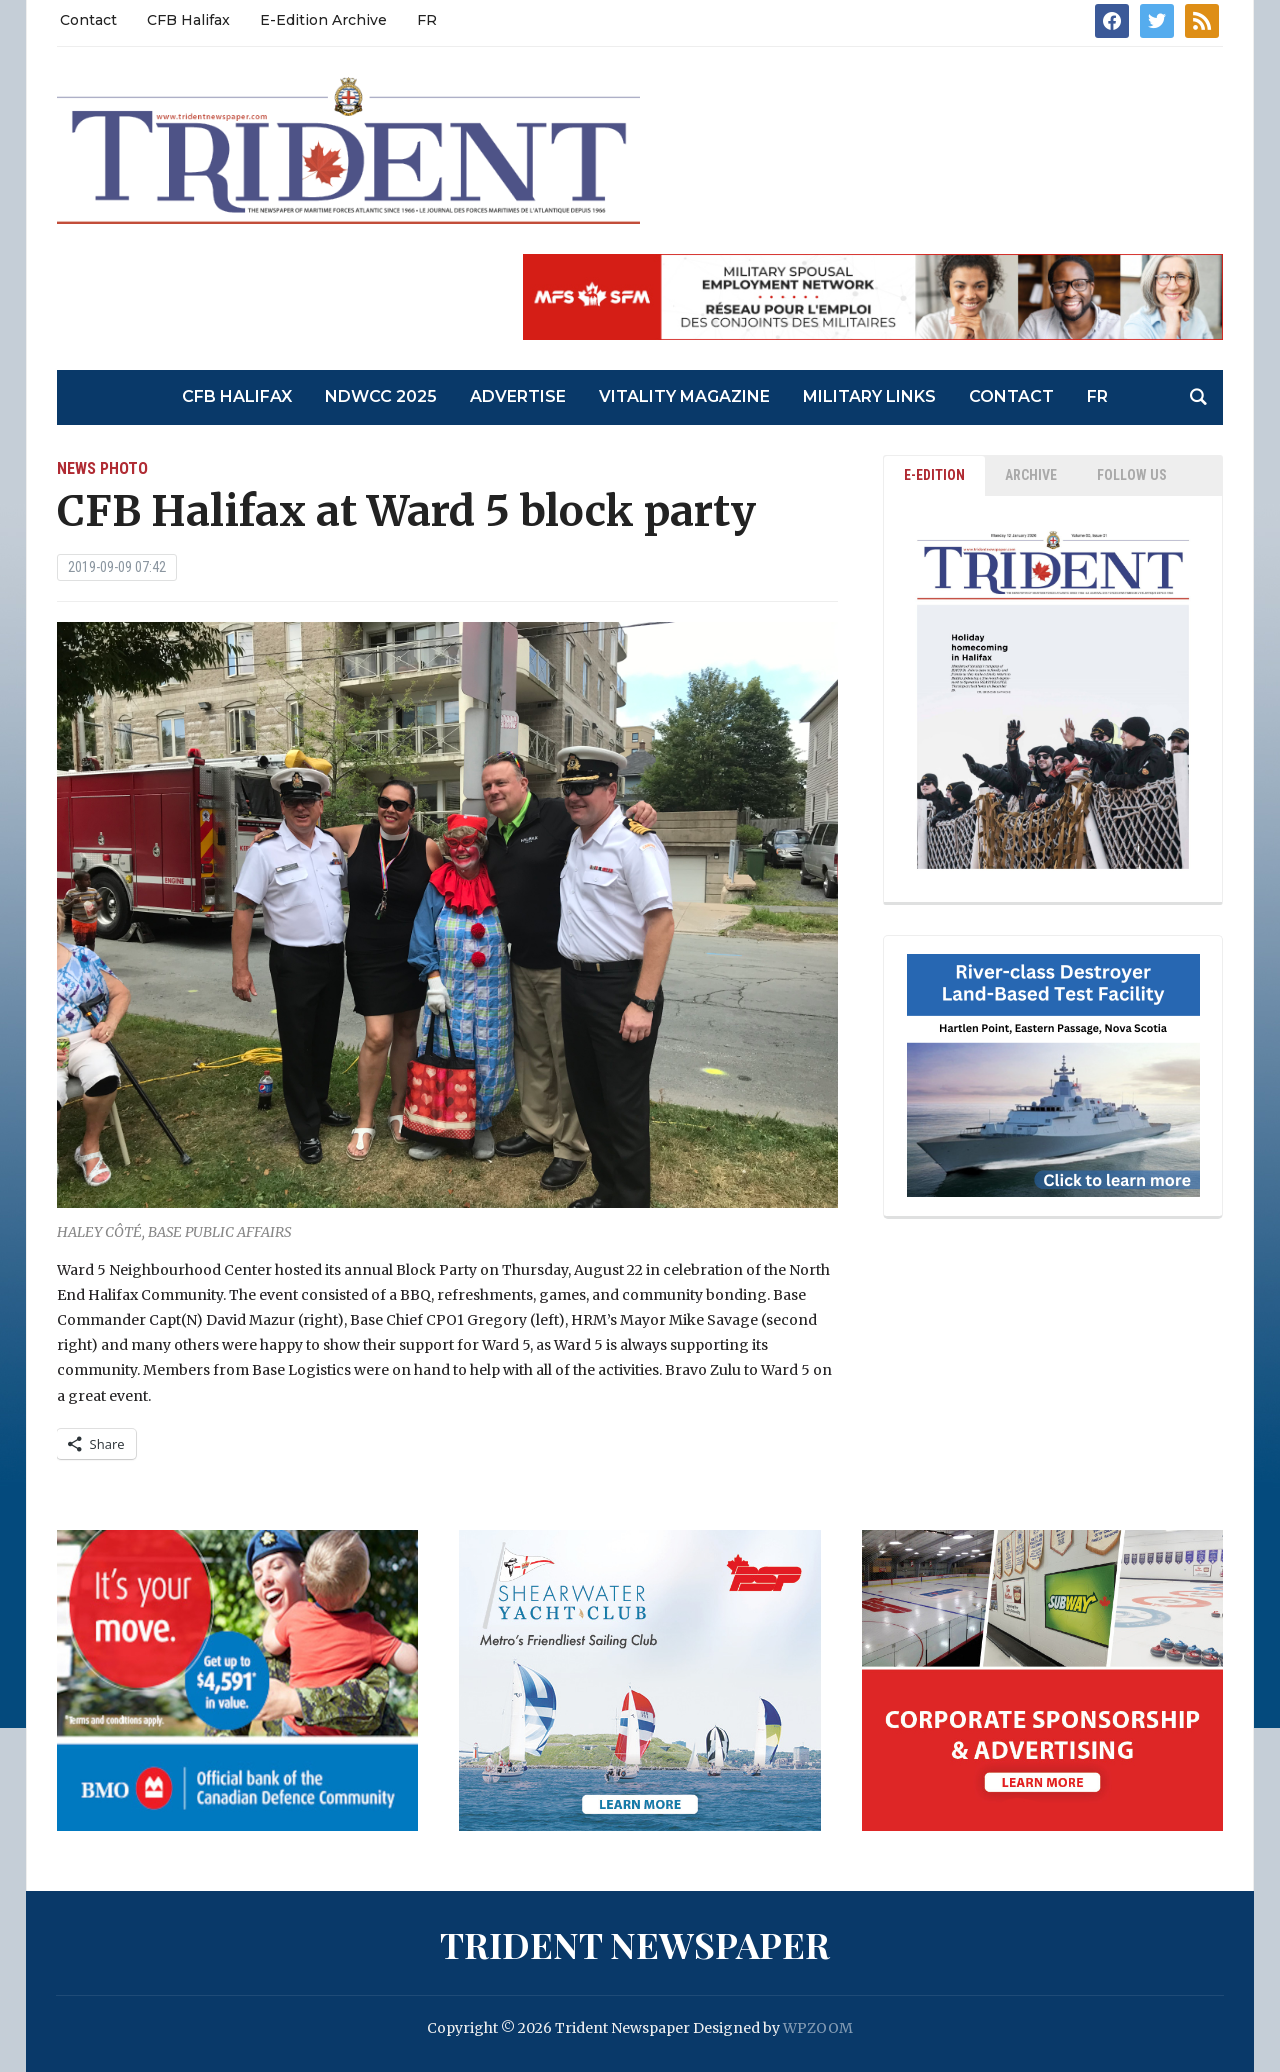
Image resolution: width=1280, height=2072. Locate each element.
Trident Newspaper (635, 1944)
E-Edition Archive (323, 20)
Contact (88, 20)
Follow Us (1132, 475)
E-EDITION (934, 475)
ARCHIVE (1031, 475)
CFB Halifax (188, 20)
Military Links (869, 396)
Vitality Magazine (684, 396)
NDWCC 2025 (381, 396)
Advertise (518, 396)
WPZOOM (818, 2028)
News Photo (102, 468)
